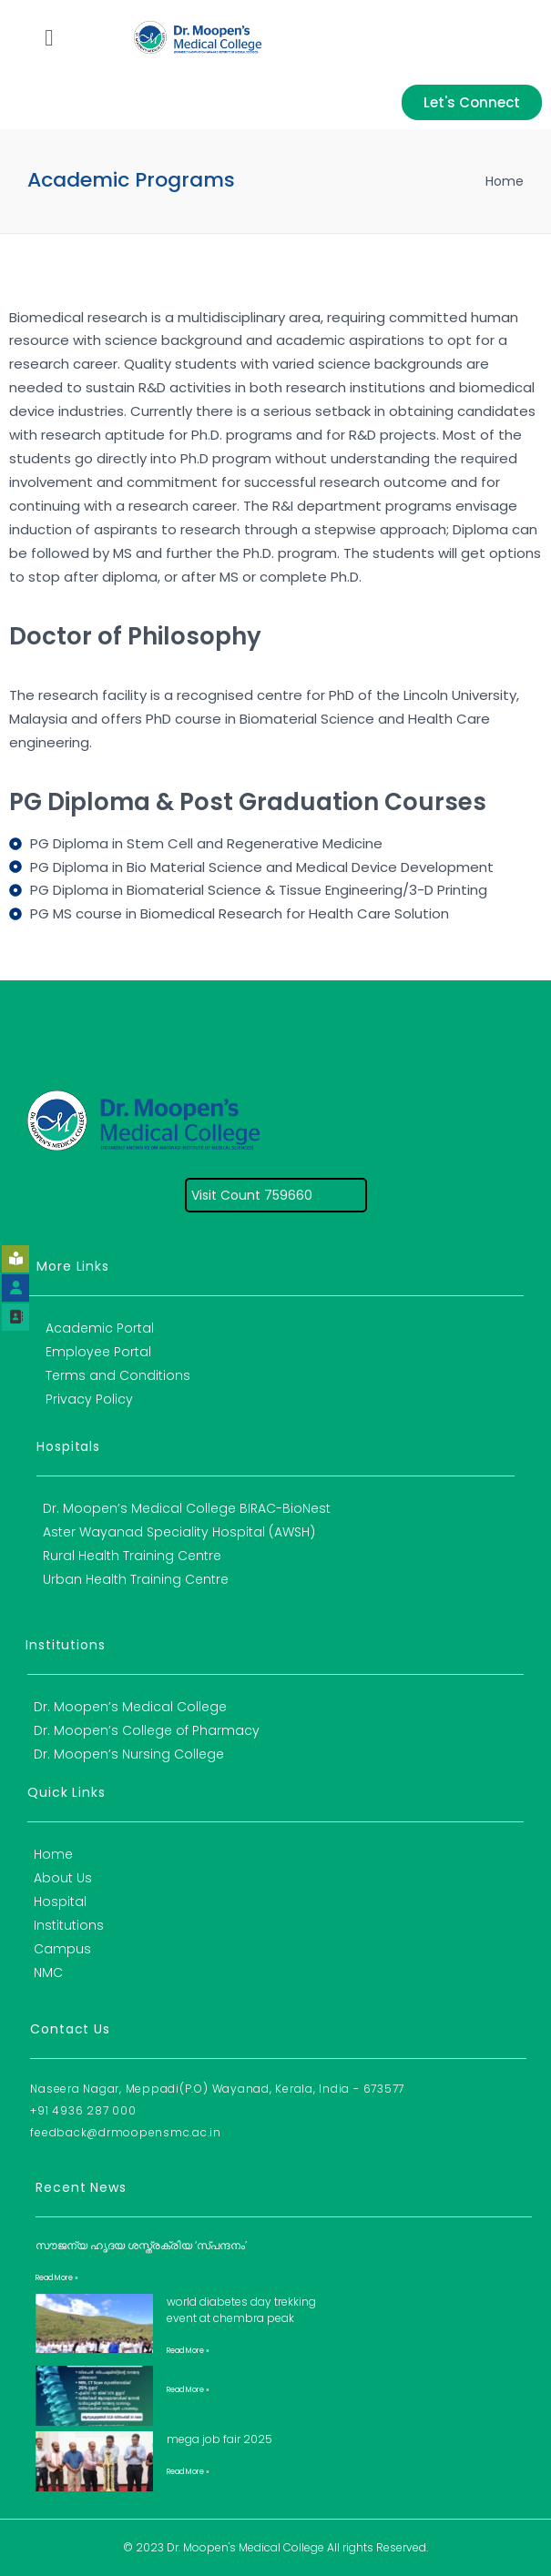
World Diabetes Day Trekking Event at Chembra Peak (241, 2310)
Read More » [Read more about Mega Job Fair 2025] (188, 2472)
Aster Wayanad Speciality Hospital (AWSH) (179, 1532)
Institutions (69, 1925)
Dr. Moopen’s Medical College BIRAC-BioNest (187, 1508)
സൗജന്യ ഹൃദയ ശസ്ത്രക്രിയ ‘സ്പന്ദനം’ (141, 2245)
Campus (62, 1949)
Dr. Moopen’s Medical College (130, 1707)
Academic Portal (100, 1328)
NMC (48, 1972)
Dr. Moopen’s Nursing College (129, 1754)
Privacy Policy (89, 1399)
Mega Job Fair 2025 (219, 2439)
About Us (63, 1878)
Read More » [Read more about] (188, 2390)
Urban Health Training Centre (136, 1579)
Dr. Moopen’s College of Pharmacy (147, 1730)
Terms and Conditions (118, 1375)
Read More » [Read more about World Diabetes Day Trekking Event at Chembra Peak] (188, 2351)
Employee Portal (98, 1352)
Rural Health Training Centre (132, 1556)
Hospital (60, 1901)
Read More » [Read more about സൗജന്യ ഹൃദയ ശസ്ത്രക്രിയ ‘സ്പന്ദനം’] (57, 2278)
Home (504, 181)
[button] (49, 37)
